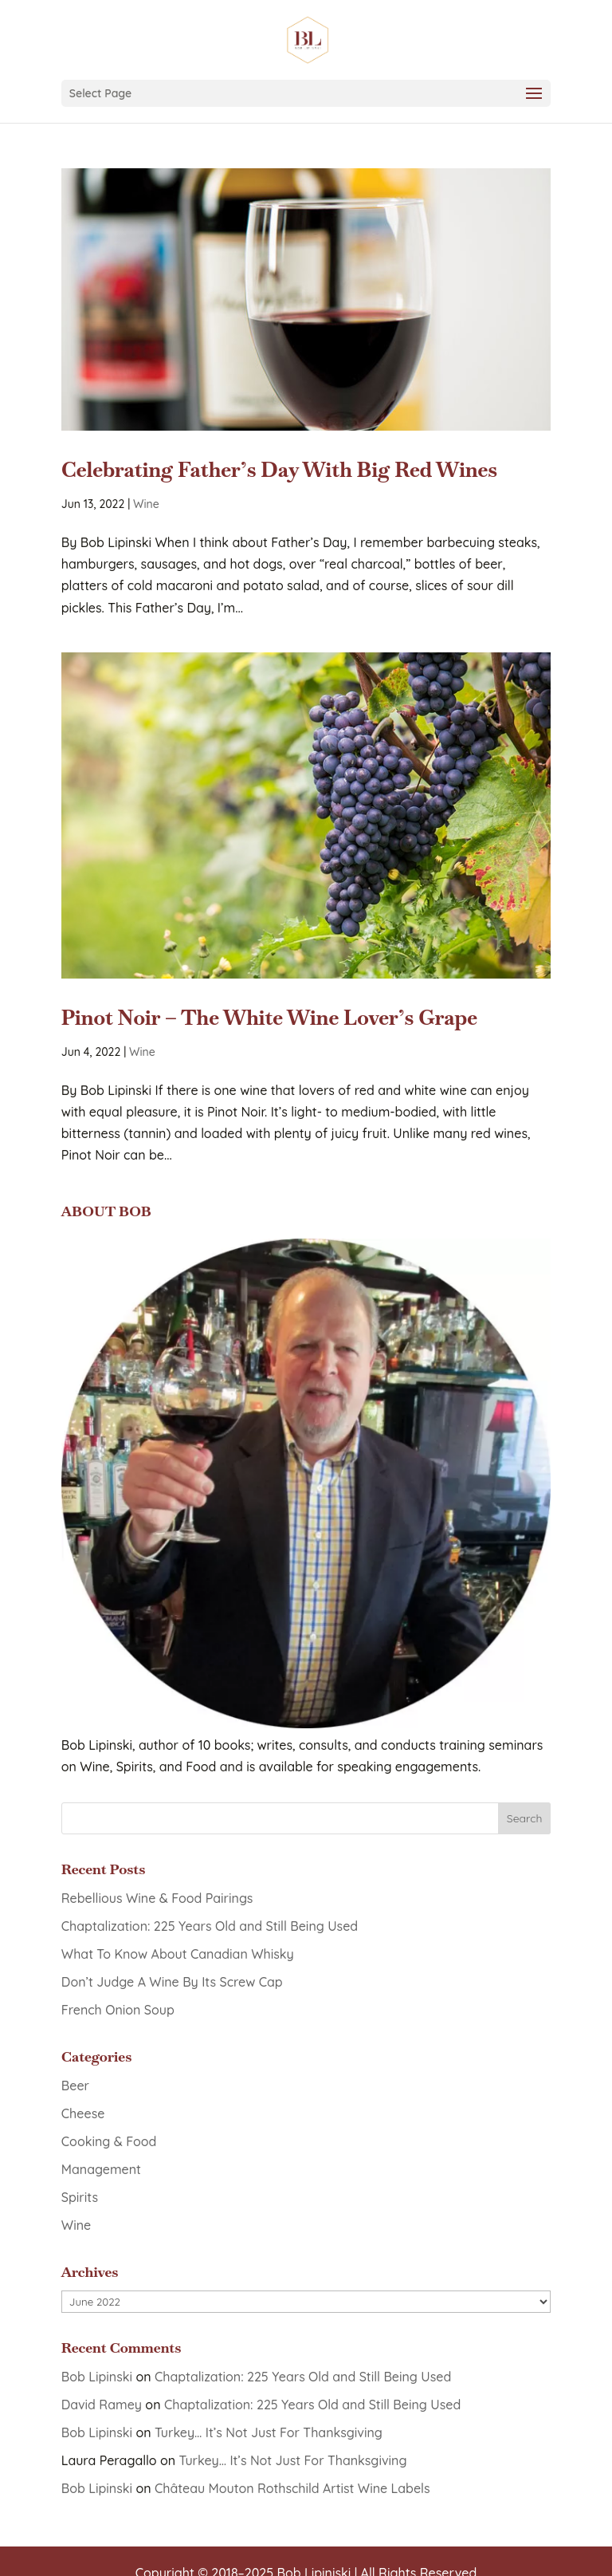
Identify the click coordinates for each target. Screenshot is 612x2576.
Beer (75, 2085)
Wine (146, 504)
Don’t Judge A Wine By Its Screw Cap (172, 1982)
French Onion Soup (118, 2010)
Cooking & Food (109, 2141)
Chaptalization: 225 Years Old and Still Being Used (209, 1926)
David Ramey (101, 2405)
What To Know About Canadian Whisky (177, 1954)
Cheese (83, 2113)
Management (101, 2169)
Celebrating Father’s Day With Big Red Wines (279, 469)
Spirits (79, 2197)
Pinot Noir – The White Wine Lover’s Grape (269, 1017)
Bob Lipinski (96, 2377)
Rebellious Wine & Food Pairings (157, 1898)
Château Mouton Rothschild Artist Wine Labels (292, 2488)
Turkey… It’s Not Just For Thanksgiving (268, 2432)
